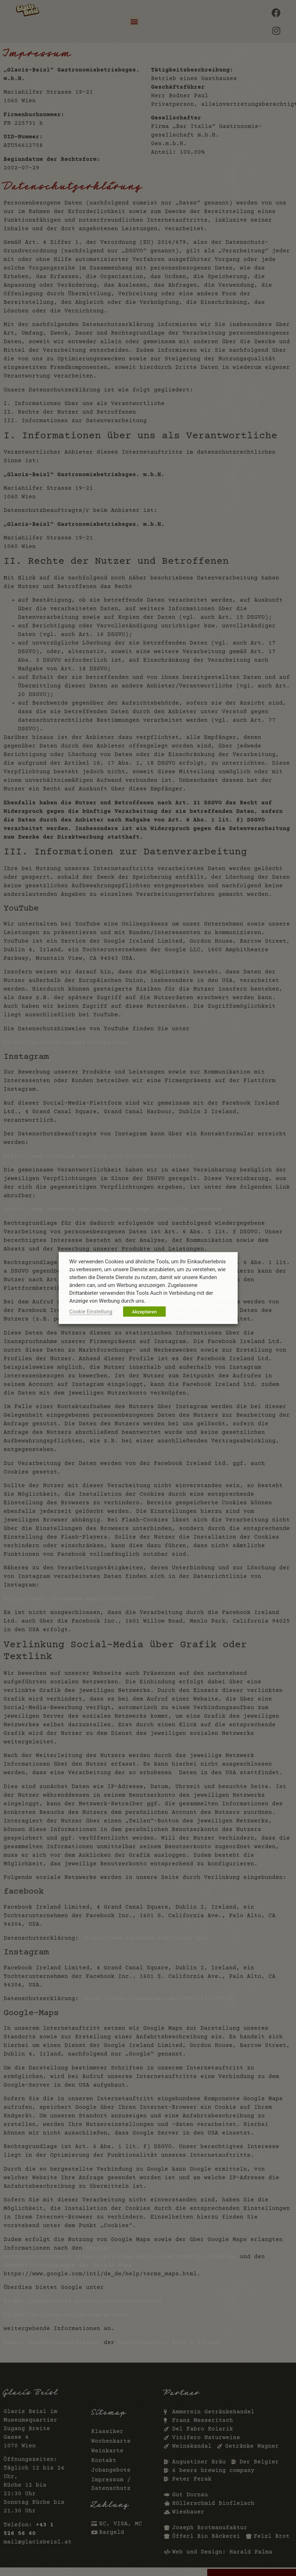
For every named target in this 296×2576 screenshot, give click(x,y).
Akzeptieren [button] (144, 1311)
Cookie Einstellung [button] (90, 1311)
